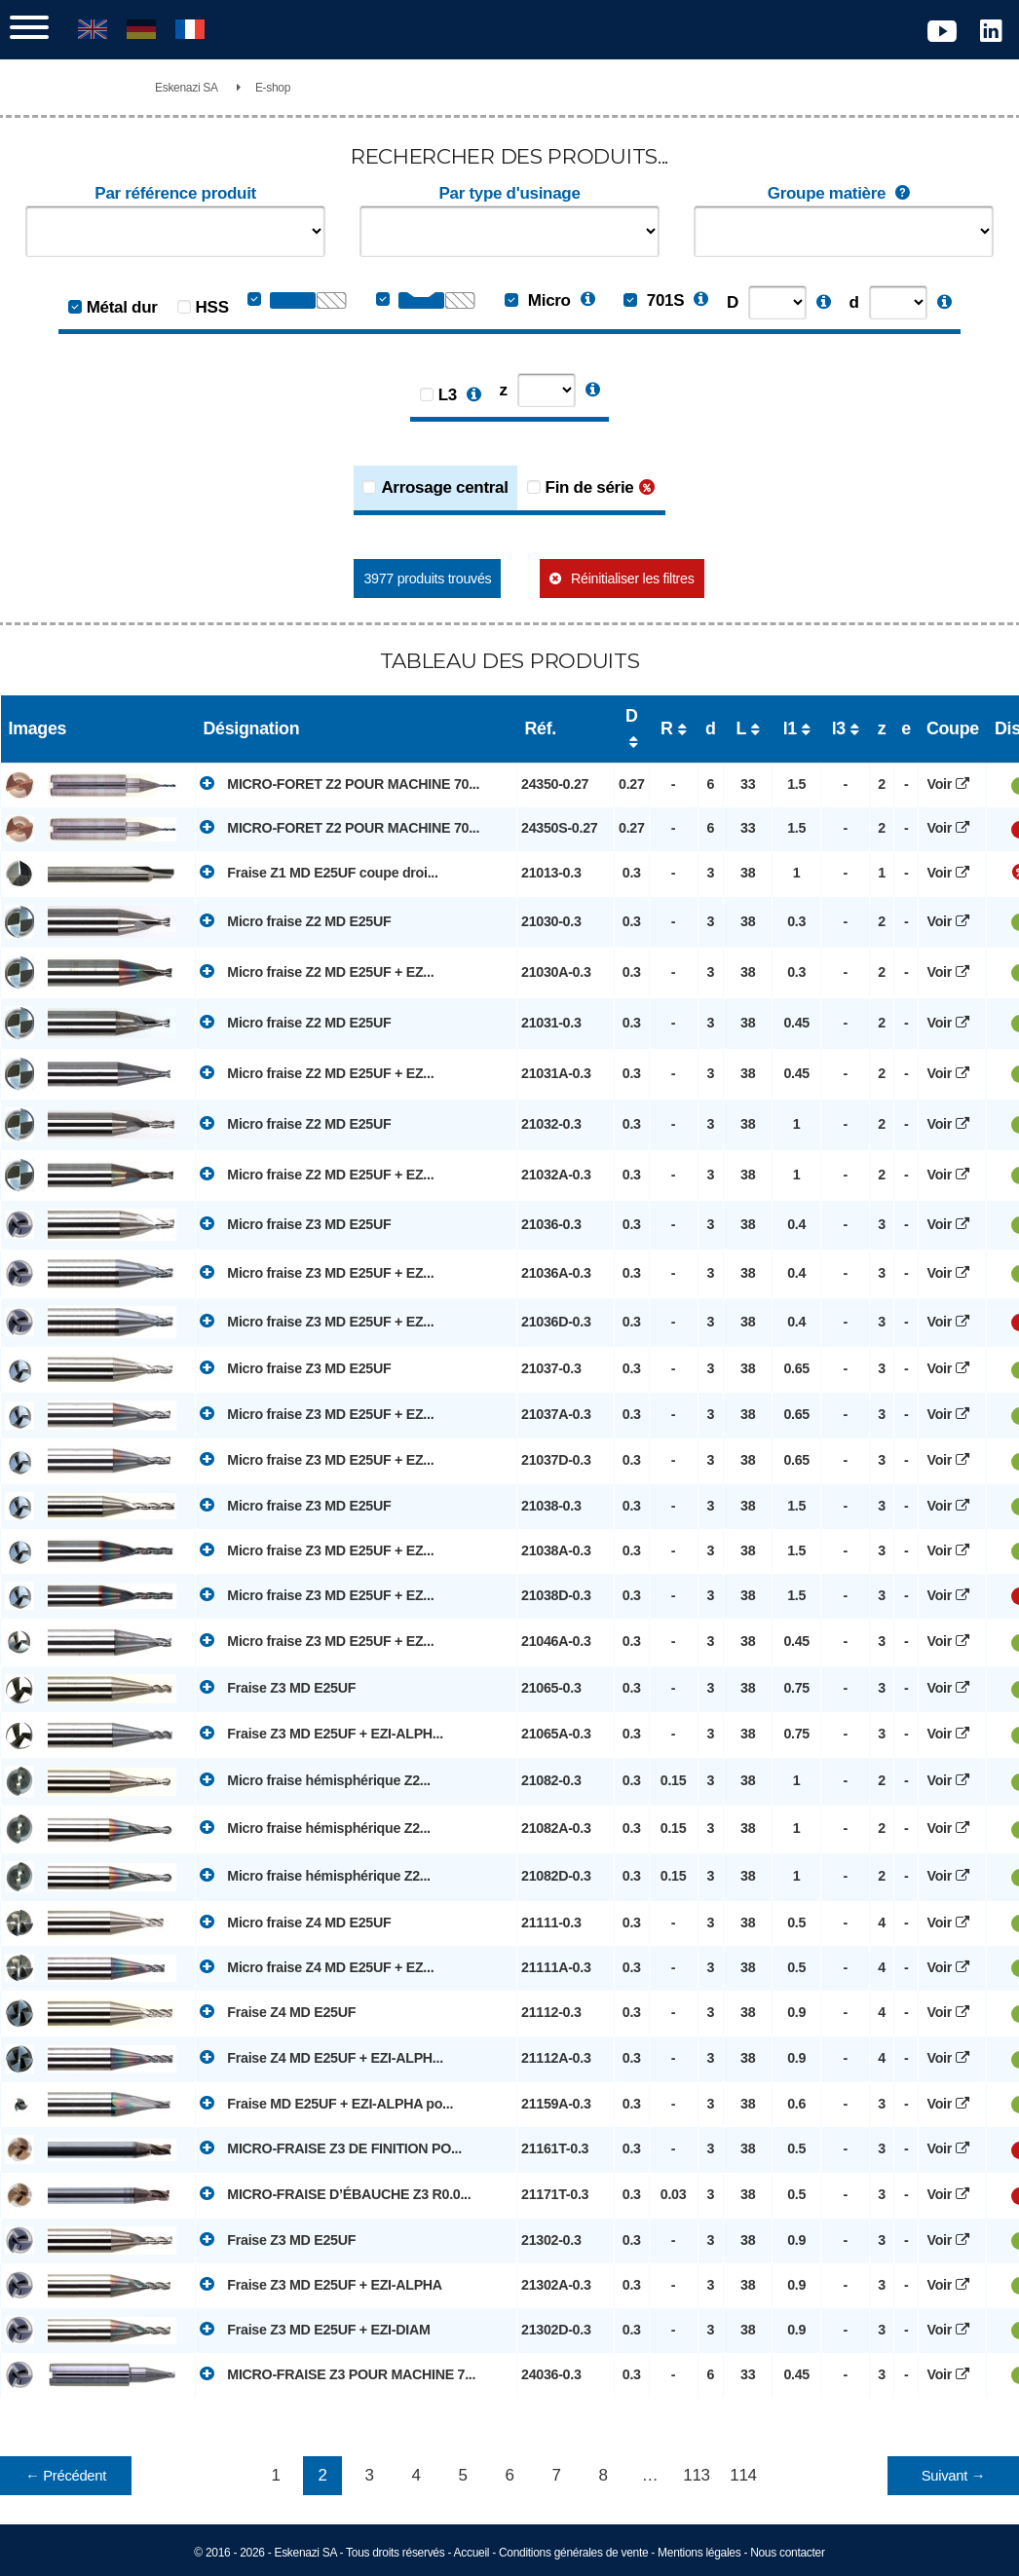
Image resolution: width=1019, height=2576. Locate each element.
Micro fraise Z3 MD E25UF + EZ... (317, 1272)
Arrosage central (444, 487)
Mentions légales (699, 2552)
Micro (537, 300)
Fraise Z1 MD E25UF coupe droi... (319, 871)
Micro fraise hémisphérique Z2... (315, 1779)
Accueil (472, 2552)
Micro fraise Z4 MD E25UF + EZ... (317, 1966)
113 (696, 2475)
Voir (953, 784)
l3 (839, 728)
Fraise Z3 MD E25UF (278, 1687)
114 (743, 2475)
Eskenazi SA (186, 87)
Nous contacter (787, 2552)
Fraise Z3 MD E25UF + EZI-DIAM (315, 2328)
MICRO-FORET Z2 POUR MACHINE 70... (339, 783)
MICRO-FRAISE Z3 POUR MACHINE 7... (337, 2373)
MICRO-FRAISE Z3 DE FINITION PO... (331, 2147)
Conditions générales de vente (573, 2552)
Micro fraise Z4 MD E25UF (295, 1921)
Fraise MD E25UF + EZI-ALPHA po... (326, 2102)
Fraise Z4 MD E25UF (278, 2011)
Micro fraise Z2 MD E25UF (295, 920)
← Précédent (65, 2475)
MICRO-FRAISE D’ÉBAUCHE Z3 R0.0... (335, 2193)
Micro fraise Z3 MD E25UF (295, 1223)
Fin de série (590, 487)
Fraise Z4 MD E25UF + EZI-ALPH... (321, 2057)
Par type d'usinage (509, 193)
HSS (212, 307)
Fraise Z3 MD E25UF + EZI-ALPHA (321, 2284)
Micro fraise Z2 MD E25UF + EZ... (317, 971)
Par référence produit (175, 193)
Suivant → (954, 2475)
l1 (790, 728)
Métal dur (122, 307)
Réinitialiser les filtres (632, 578)
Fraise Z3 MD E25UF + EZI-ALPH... (321, 1732)
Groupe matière (844, 193)
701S (653, 300)
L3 (447, 395)
